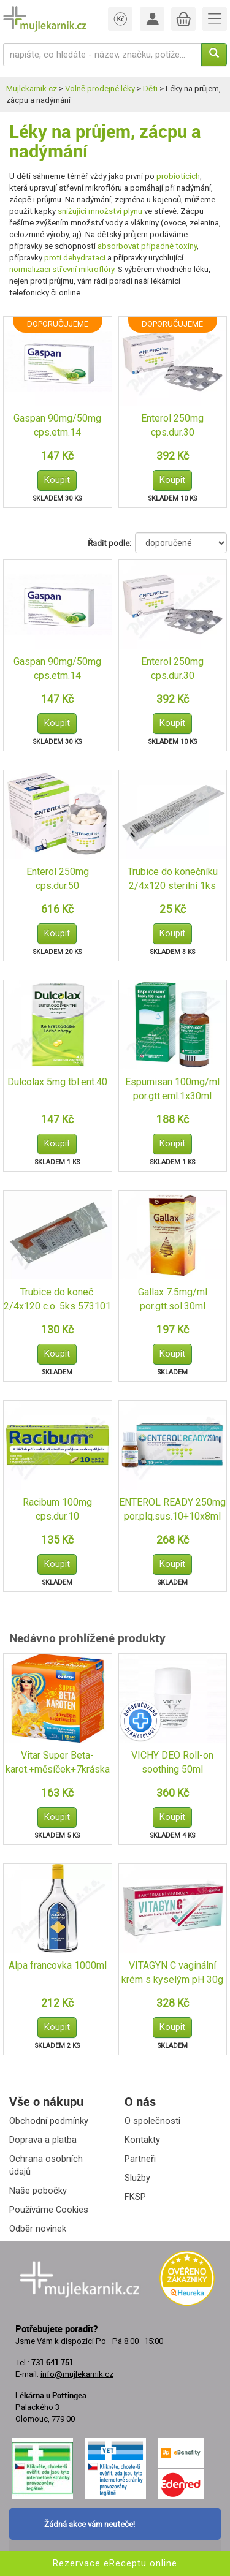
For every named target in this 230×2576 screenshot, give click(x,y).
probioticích (178, 176)
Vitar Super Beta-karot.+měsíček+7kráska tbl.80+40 (58, 1763)
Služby (137, 2177)
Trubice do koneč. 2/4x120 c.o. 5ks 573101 (57, 1299)
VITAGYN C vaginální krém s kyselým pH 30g (172, 1972)
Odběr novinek (37, 2228)
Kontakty (142, 2139)
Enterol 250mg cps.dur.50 (57, 879)
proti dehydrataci (74, 257)
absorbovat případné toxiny (147, 246)
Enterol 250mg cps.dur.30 (172, 425)
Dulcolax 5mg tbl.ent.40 (57, 1082)
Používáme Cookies (48, 2209)
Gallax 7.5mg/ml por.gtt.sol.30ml (172, 1299)
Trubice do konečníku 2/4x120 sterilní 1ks (173, 879)
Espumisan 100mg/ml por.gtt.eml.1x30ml (172, 1089)
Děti (150, 88)
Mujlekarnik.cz (31, 88)
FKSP (135, 2196)
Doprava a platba (43, 2139)
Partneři (140, 2158)
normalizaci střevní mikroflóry (61, 269)
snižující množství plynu (100, 211)
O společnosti (152, 2120)
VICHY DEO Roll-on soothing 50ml (172, 1762)
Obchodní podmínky (48, 2120)
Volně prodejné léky (100, 88)
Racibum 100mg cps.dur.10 (57, 1509)
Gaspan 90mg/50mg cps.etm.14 (57, 425)
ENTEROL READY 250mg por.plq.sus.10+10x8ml (172, 1509)
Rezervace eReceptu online (115, 2563)
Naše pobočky (38, 2190)
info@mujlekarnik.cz (76, 2374)
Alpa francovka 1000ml (58, 1965)
